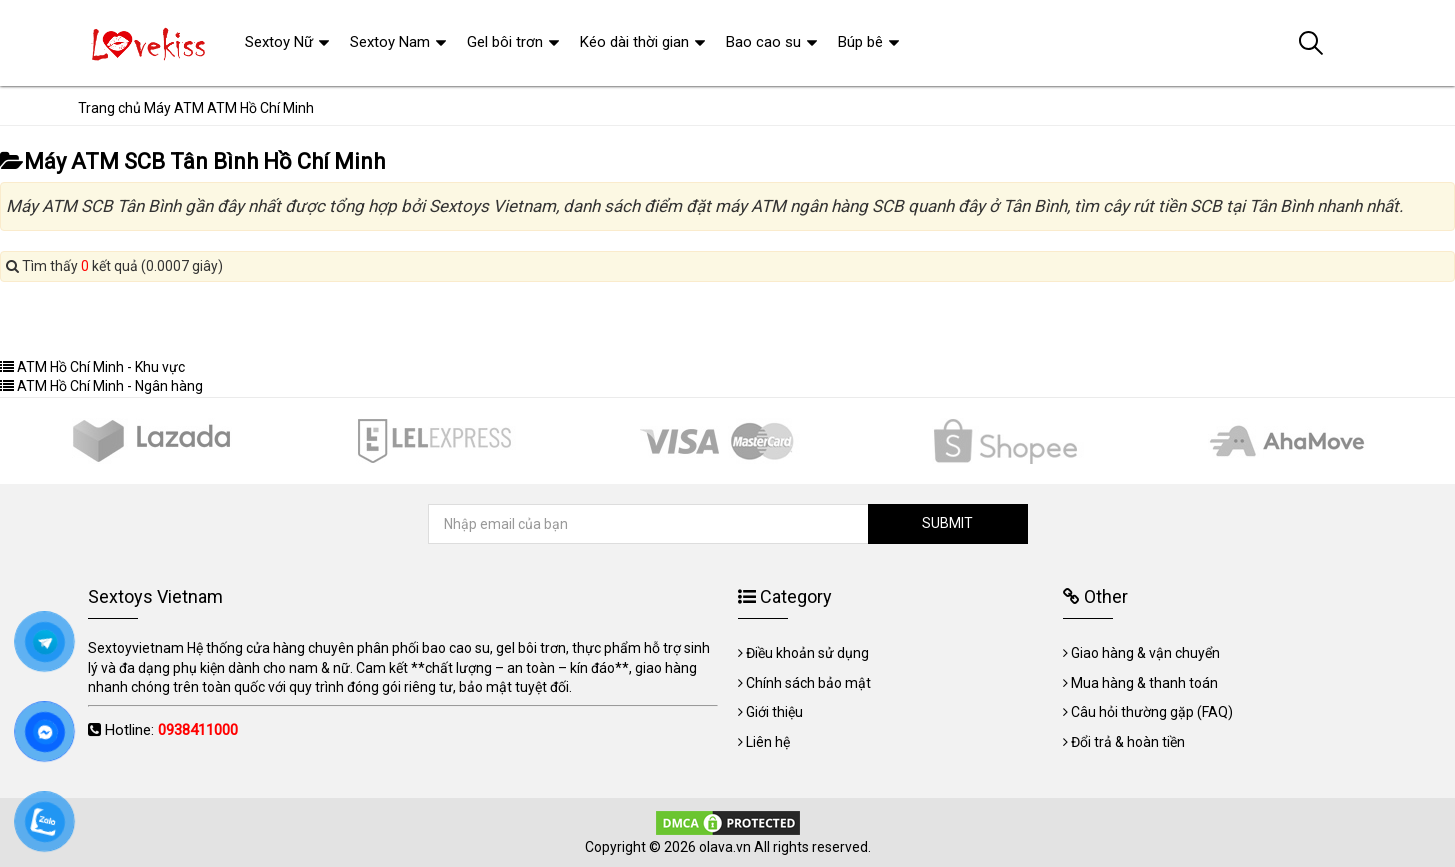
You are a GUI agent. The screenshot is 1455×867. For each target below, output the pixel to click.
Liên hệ (768, 742)
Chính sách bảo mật (808, 683)
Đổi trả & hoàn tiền (1128, 742)
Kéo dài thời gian (634, 42)
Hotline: (171, 730)
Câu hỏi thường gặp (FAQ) (1152, 712)
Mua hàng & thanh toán (1144, 683)
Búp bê (860, 42)
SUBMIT (947, 523)
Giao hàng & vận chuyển (1145, 653)
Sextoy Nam (390, 42)
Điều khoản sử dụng (807, 653)
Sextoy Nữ (279, 42)
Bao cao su (763, 42)
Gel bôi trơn (505, 42)
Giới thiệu (774, 712)
